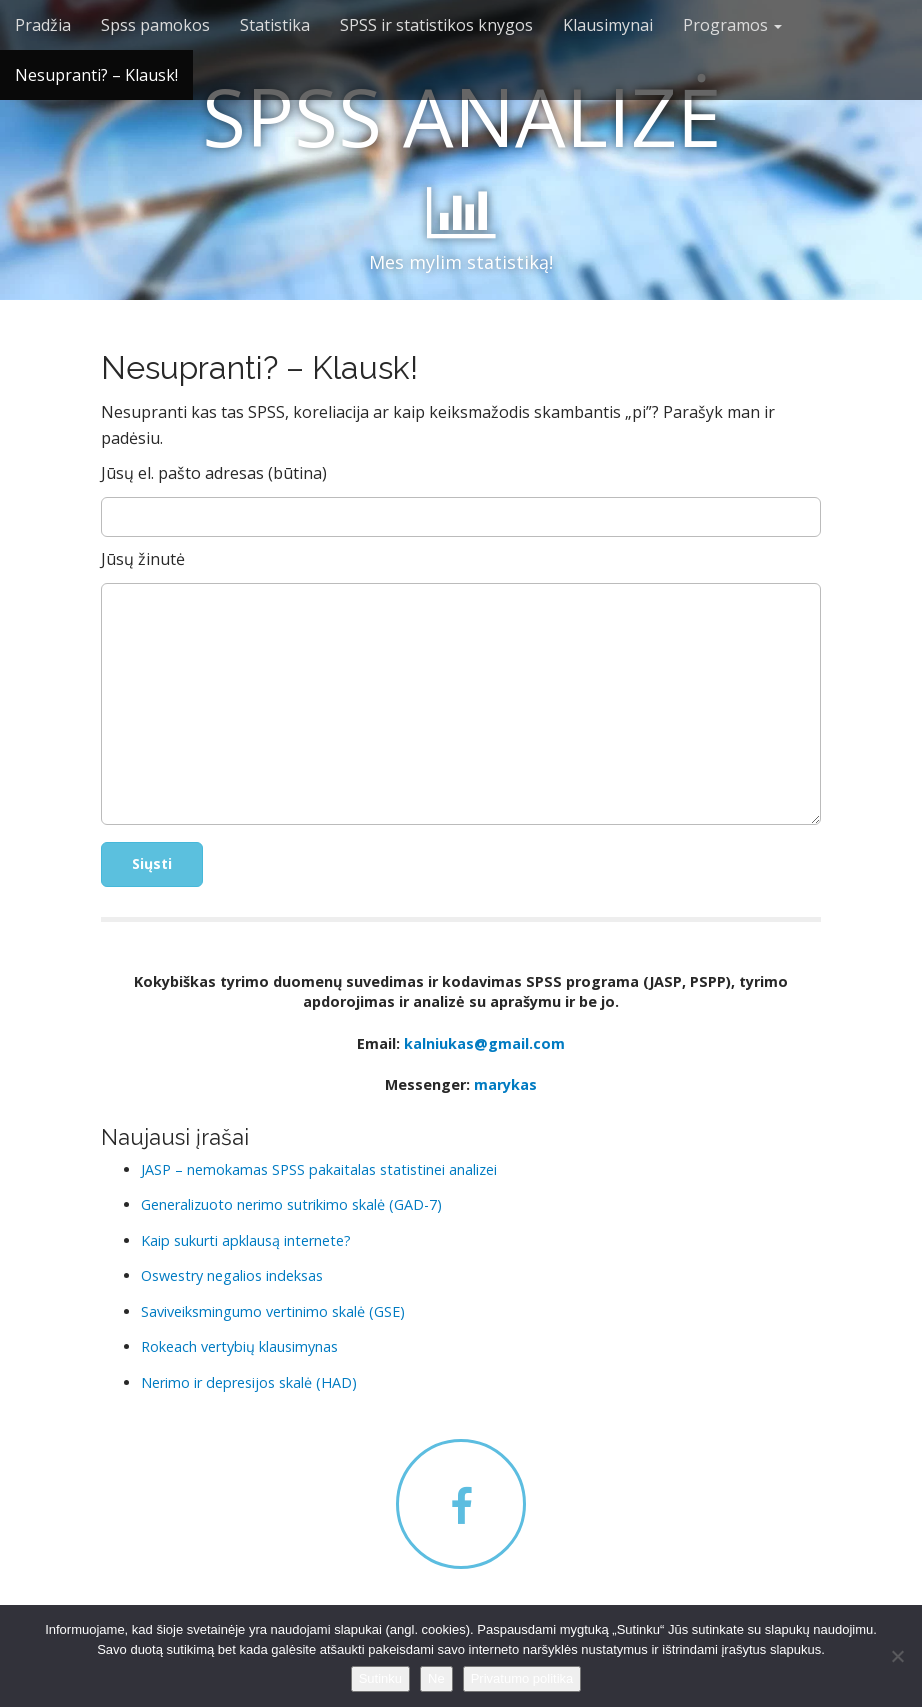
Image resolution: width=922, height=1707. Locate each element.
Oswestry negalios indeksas (232, 1275)
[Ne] (897, 1656)
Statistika (275, 25)
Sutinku (380, 1678)
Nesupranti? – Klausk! (96, 75)
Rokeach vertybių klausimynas (239, 1346)
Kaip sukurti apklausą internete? (246, 1240)
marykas (505, 1084)
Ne (436, 1678)
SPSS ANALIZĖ (461, 115)
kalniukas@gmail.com (484, 1043)
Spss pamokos (155, 25)
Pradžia (43, 25)
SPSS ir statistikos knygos (436, 25)
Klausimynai (608, 25)
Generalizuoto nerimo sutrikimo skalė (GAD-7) (291, 1204)
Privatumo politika (522, 1678)
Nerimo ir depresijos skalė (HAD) (249, 1382)
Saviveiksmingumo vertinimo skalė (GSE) (273, 1311)
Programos (732, 25)
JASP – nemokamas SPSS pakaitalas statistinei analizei (319, 1169)
